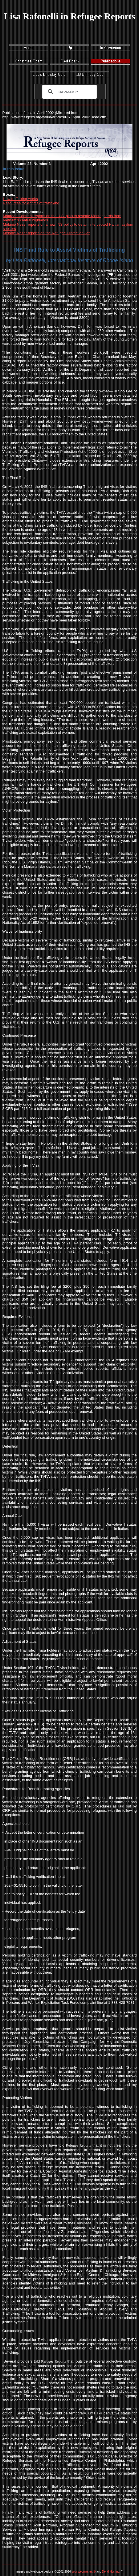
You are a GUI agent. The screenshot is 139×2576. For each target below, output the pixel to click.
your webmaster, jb (84, 2571)
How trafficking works (20, 199)
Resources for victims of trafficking (31, 203)
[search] (68, 91)
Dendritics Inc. (111, 2571)
